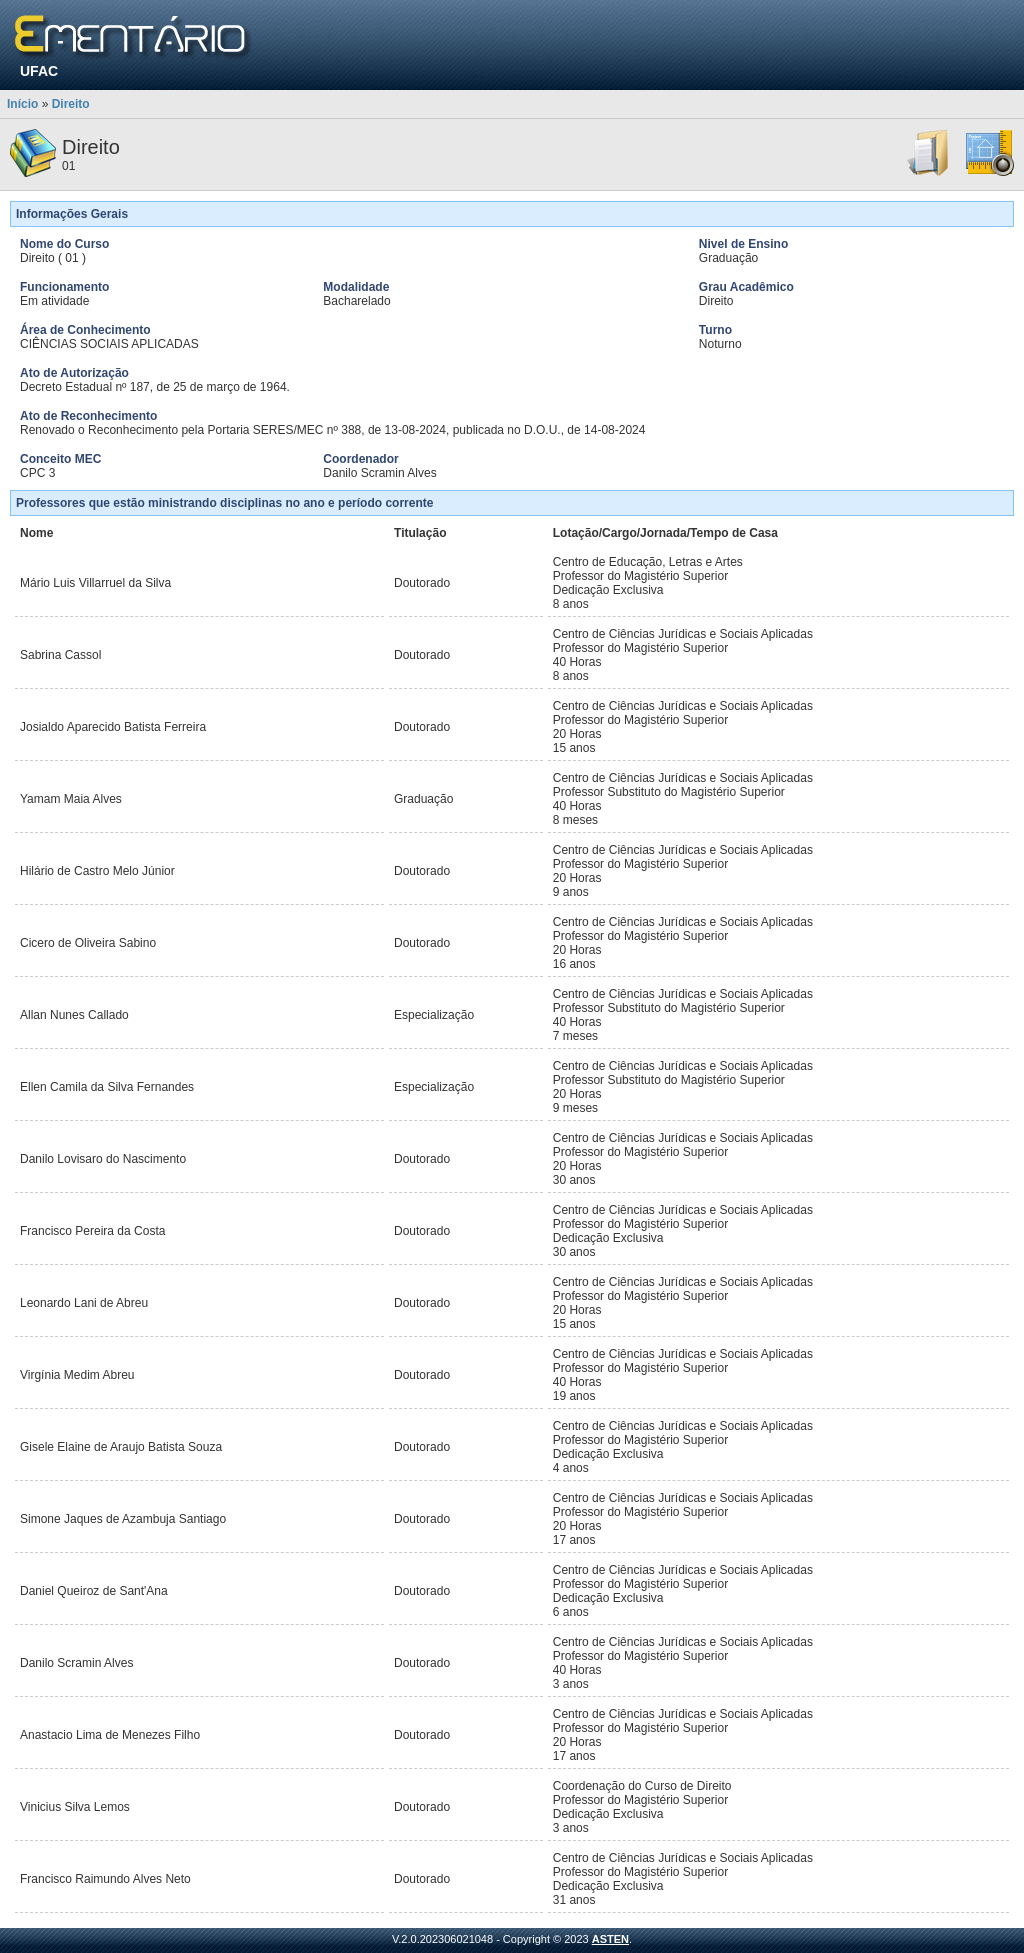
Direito (71, 104)
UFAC (39, 71)
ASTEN (610, 1939)
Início (22, 104)
